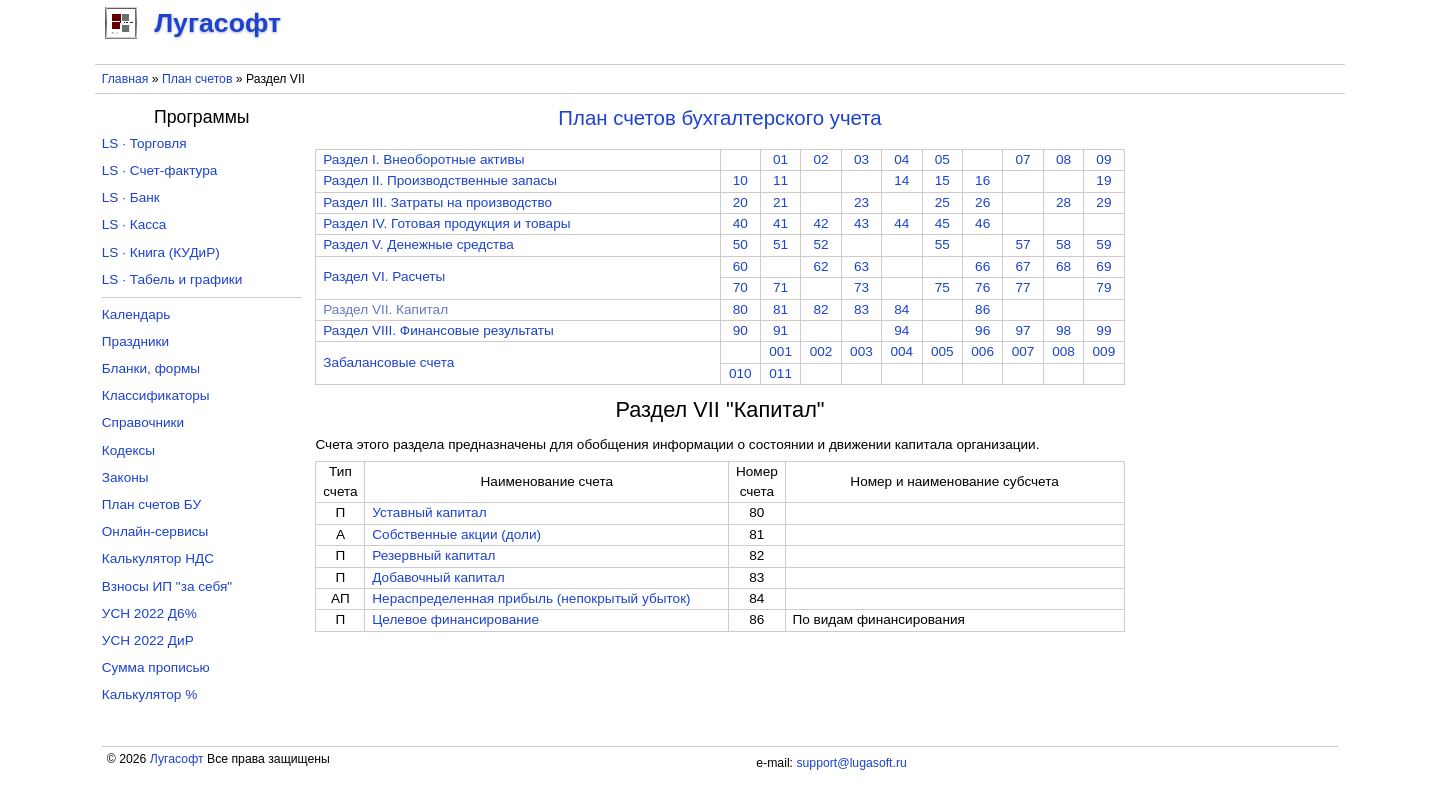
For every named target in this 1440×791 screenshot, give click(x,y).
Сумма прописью (156, 667)
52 (820, 244)
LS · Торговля (144, 143)
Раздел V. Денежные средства (418, 244)
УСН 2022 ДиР (148, 640)
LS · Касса (134, 224)
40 (740, 223)
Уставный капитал (429, 512)
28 (1063, 202)
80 (740, 309)
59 (1103, 244)
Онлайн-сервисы (155, 531)
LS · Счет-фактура (160, 170)
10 (740, 180)
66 (982, 266)
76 (982, 287)
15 (942, 180)
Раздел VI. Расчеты (384, 276)
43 (861, 223)
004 (902, 351)
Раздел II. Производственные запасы (440, 180)
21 (780, 202)
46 (982, 223)
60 (740, 266)
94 (901, 330)
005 (942, 351)
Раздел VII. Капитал (385, 309)
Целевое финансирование (455, 619)
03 (861, 159)
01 (780, 159)
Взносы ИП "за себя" (167, 586)
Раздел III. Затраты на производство (437, 202)
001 (780, 351)
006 (982, 351)
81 (780, 309)
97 (1023, 330)
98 (1063, 330)
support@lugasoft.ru (851, 763)
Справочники (143, 422)
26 (982, 202)
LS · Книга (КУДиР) (161, 252)
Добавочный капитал (438, 577)
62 (820, 266)
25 (942, 202)
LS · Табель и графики (172, 279)
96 (982, 330)
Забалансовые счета (388, 362)
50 (740, 244)
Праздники (135, 341)
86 (982, 309)
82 (820, 309)
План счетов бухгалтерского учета (719, 118)
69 (1103, 266)
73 (861, 287)
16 (982, 180)
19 (1103, 180)
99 (1103, 330)
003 (861, 351)
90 (740, 330)
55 (942, 244)
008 (1063, 351)
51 (780, 244)
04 (901, 159)
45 (942, 223)
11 (780, 180)
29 (1103, 202)
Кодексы (128, 450)
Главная (125, 79)
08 (1063, 159)
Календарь (136, 314)
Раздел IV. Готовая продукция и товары (446, 223)
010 (740, 373)
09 (1103, 159)
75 (942, 287)
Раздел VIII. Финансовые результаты (438, 330)
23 (861, 202)
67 (1023, 266)
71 (780, 287)
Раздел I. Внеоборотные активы (423, 159)
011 (780, 373)
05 (942, 159)
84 (901, 309)
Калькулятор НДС (158, 558)
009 (1104, 351)
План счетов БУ (151, 504)
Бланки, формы (151, 368)
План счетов (197, 79)
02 (820, 159)
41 (780, 223)
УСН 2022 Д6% (149, 613)
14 (901, 180)
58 (1063, 244)
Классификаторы (156, 395)
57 (1023, 244)
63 (861, 266)
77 (1023, 287)
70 (740, 287)
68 (1063, 266)
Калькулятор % (149, 694)
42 (820, 223)
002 (821, 351)
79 (1103, 287)
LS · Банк (131, 197)
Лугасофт (177, 759)
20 (740, 202)
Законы (125, 477)
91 (780, 330)
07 (1023, 159)
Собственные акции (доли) (456, 534)
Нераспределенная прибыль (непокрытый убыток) (531, 598)
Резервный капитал (433, 555)
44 (901, 223)
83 (861, 309)
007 (1023, 351)
